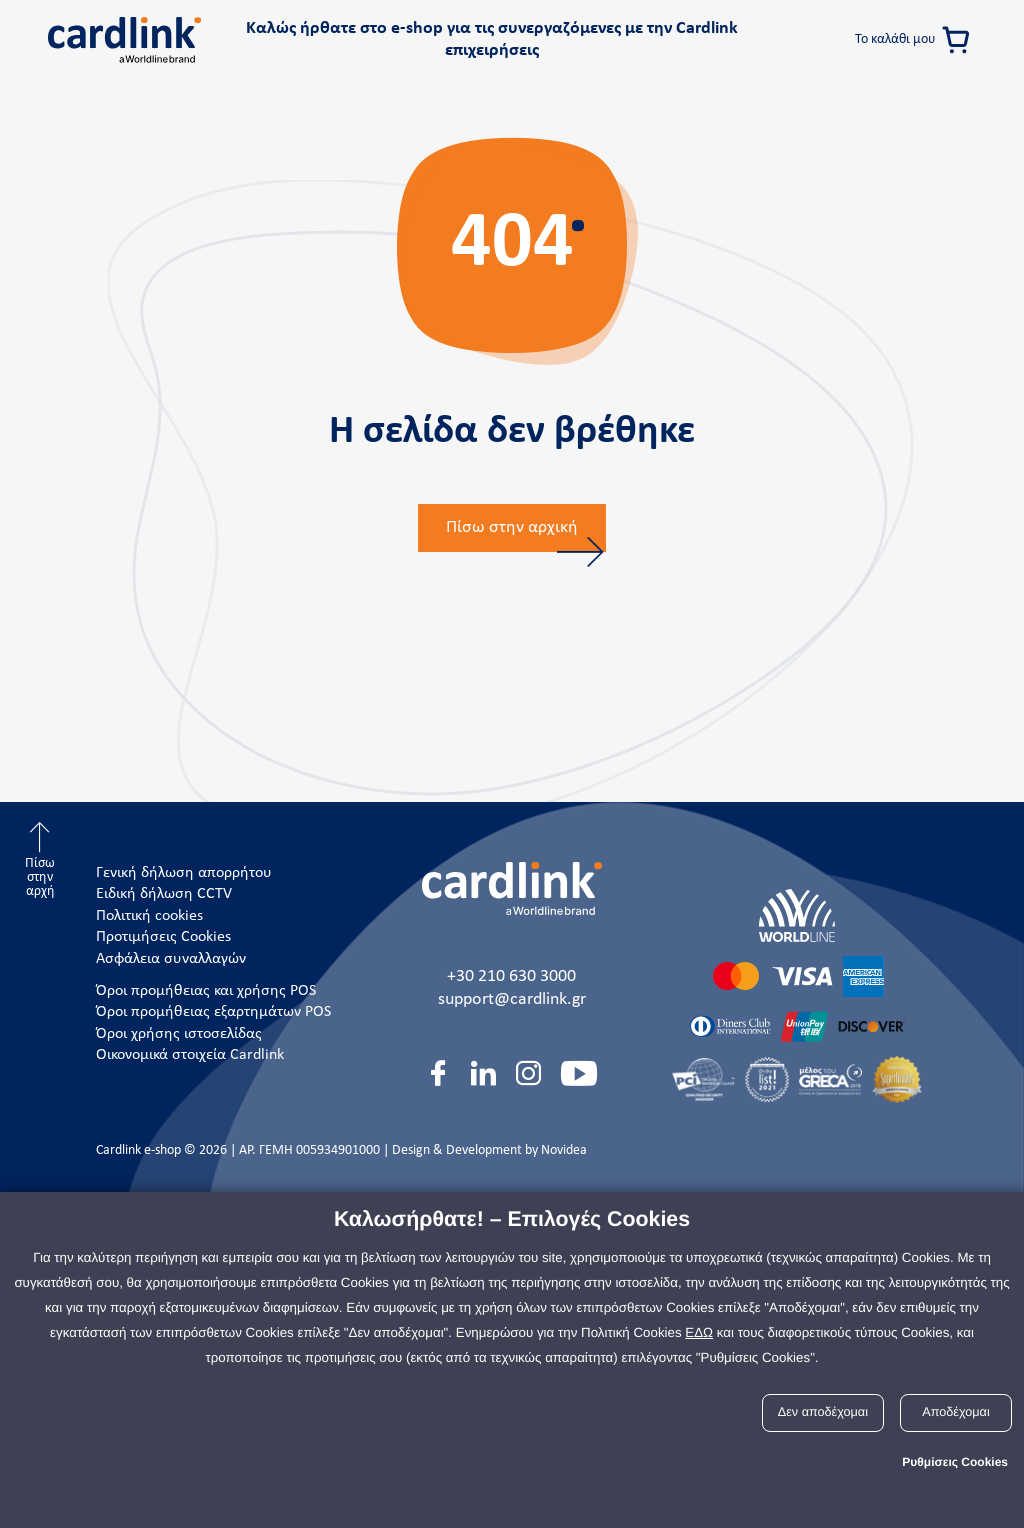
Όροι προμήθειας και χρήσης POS (206, 991)
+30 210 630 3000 (511, 976)
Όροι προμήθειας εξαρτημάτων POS (213, 1012)
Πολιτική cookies (149, 916)
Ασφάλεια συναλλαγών (171, 959)
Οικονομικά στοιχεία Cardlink (190, 1055)
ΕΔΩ (699, 1332)
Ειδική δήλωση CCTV (164, 894)
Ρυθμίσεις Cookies (955, 1462)
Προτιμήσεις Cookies (163, 937)
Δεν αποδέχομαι (823, 1412)
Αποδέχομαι (955, 1412)
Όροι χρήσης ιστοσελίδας (179, 1034)
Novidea (564, 1150)
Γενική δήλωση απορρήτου (184, 873)
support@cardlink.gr (512, 999)
